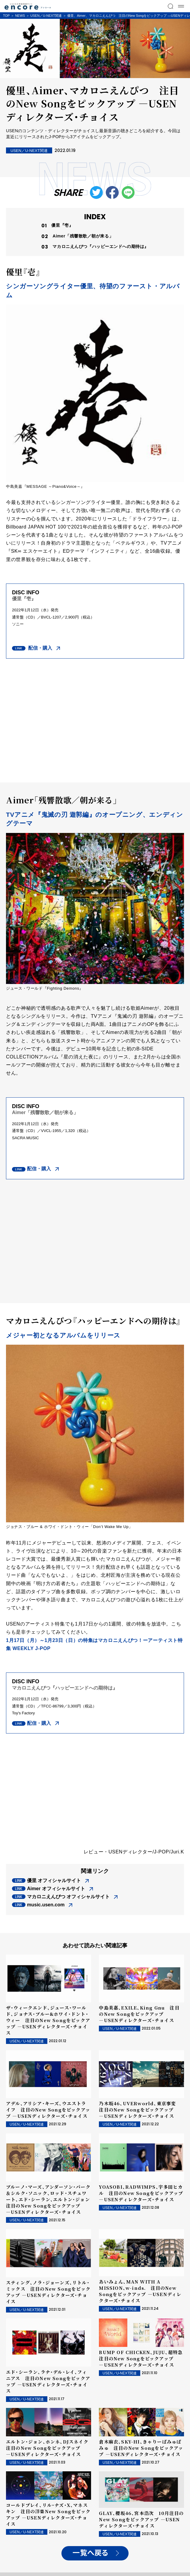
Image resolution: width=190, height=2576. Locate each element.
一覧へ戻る (90, 2553)
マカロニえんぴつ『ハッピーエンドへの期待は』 (100, 246)
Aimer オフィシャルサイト (56, 1888)
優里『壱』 (62, 225)
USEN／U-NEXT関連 (46, 15)
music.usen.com (45, 1904)
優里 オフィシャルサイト (54, 1880)
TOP (6, 15)
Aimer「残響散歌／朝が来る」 (82, 236)
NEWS (20, 15)
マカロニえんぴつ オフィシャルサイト (68, 1896)
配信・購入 (39, 648)
